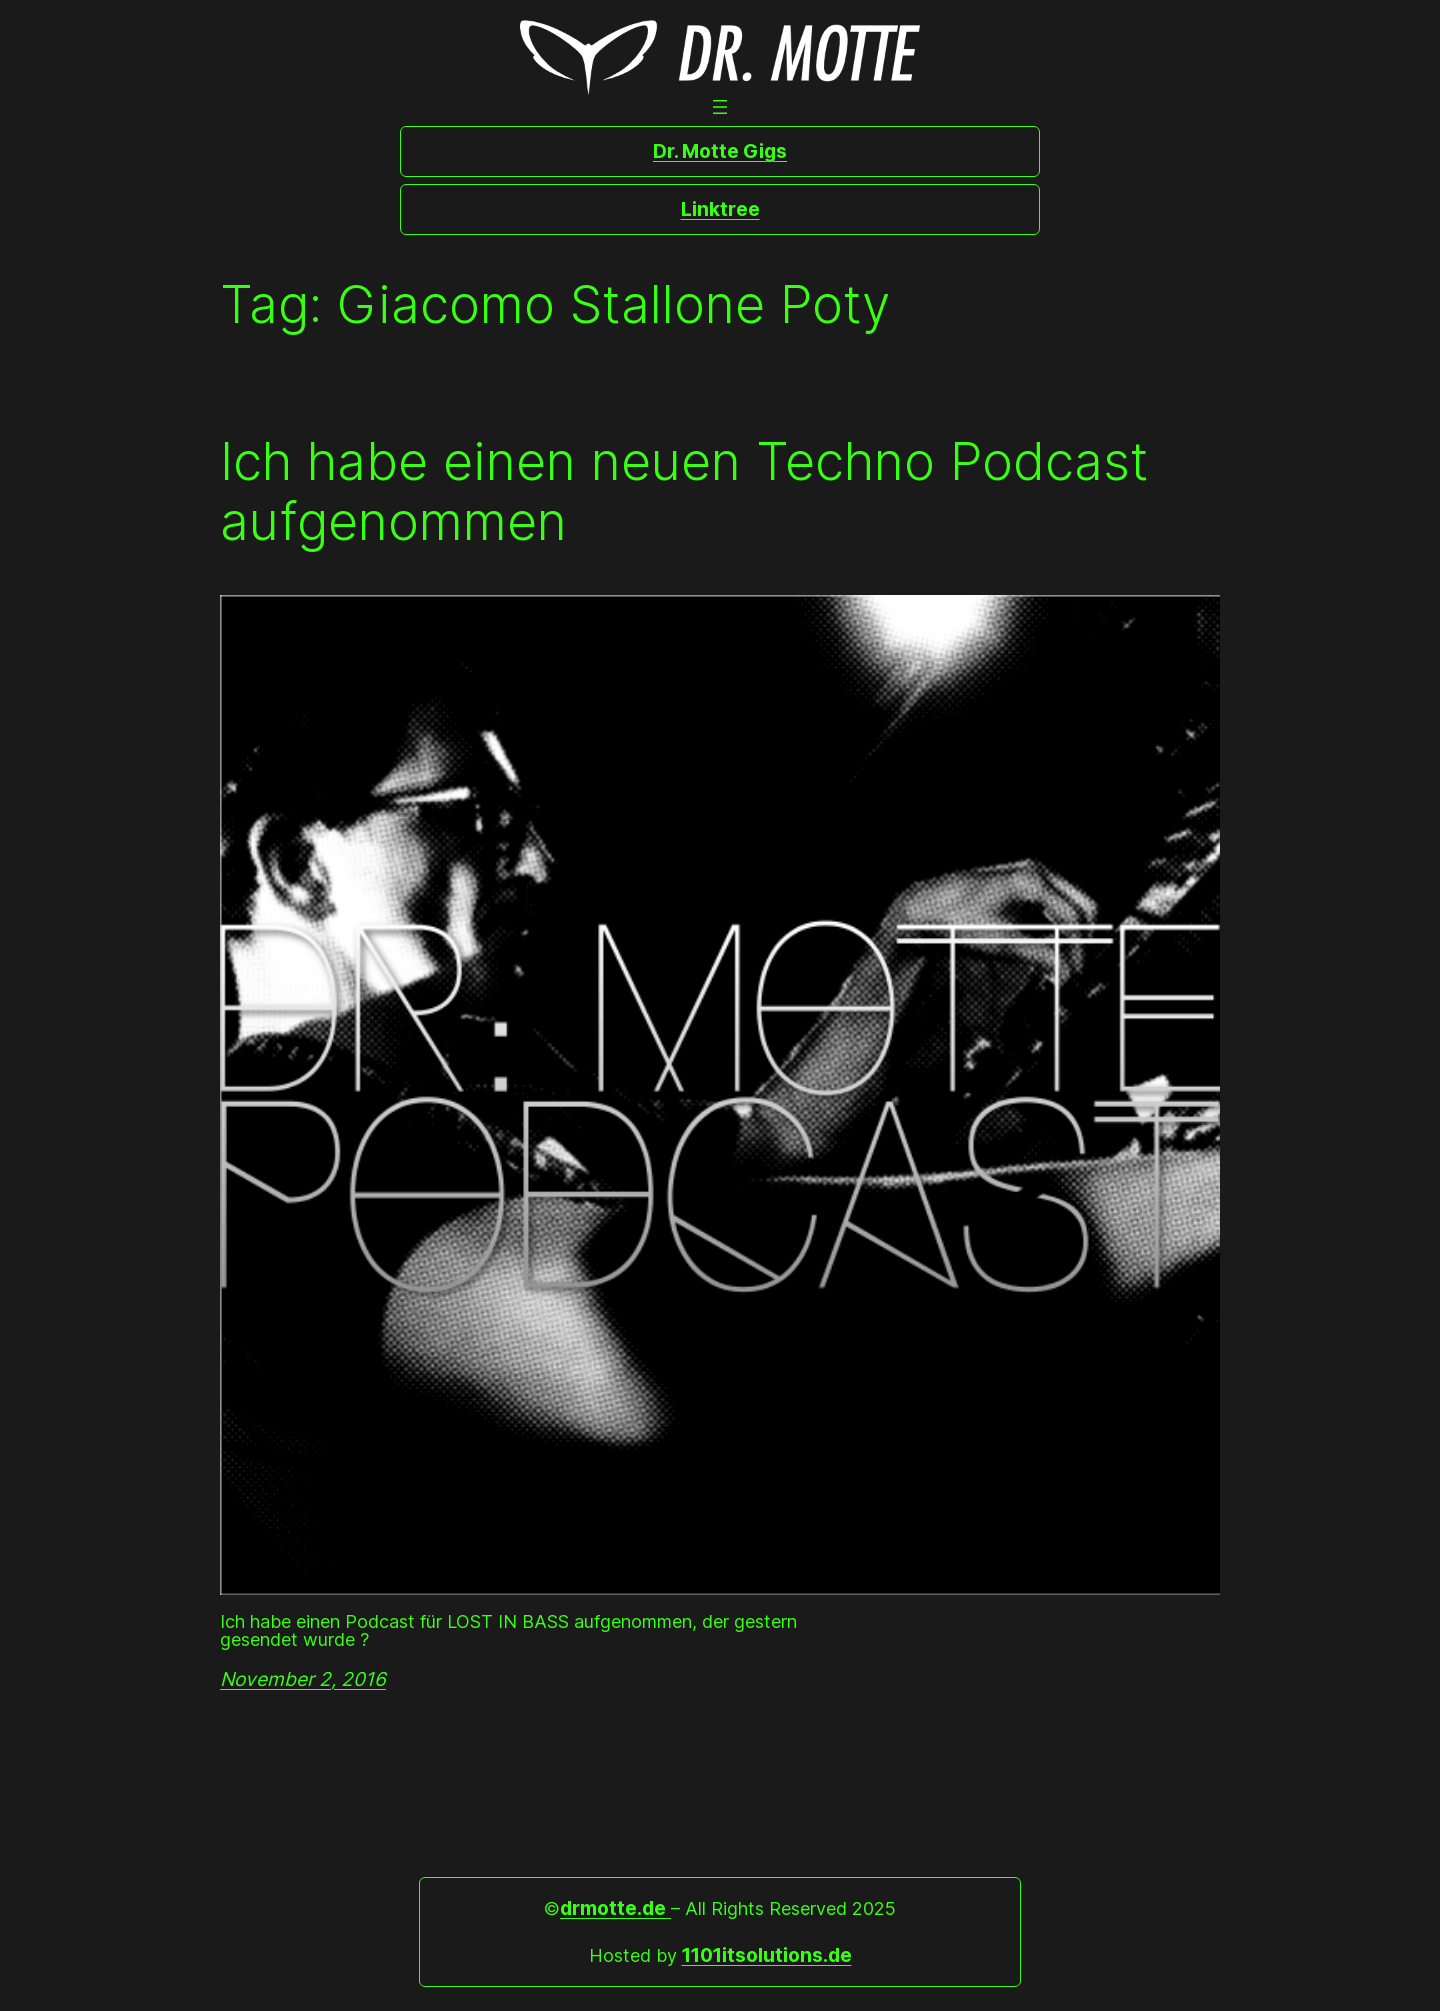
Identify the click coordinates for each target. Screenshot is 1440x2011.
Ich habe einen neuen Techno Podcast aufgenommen (684, 492)
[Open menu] (720, 107)
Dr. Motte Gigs (720, 151)
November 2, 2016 (303, 1679)
